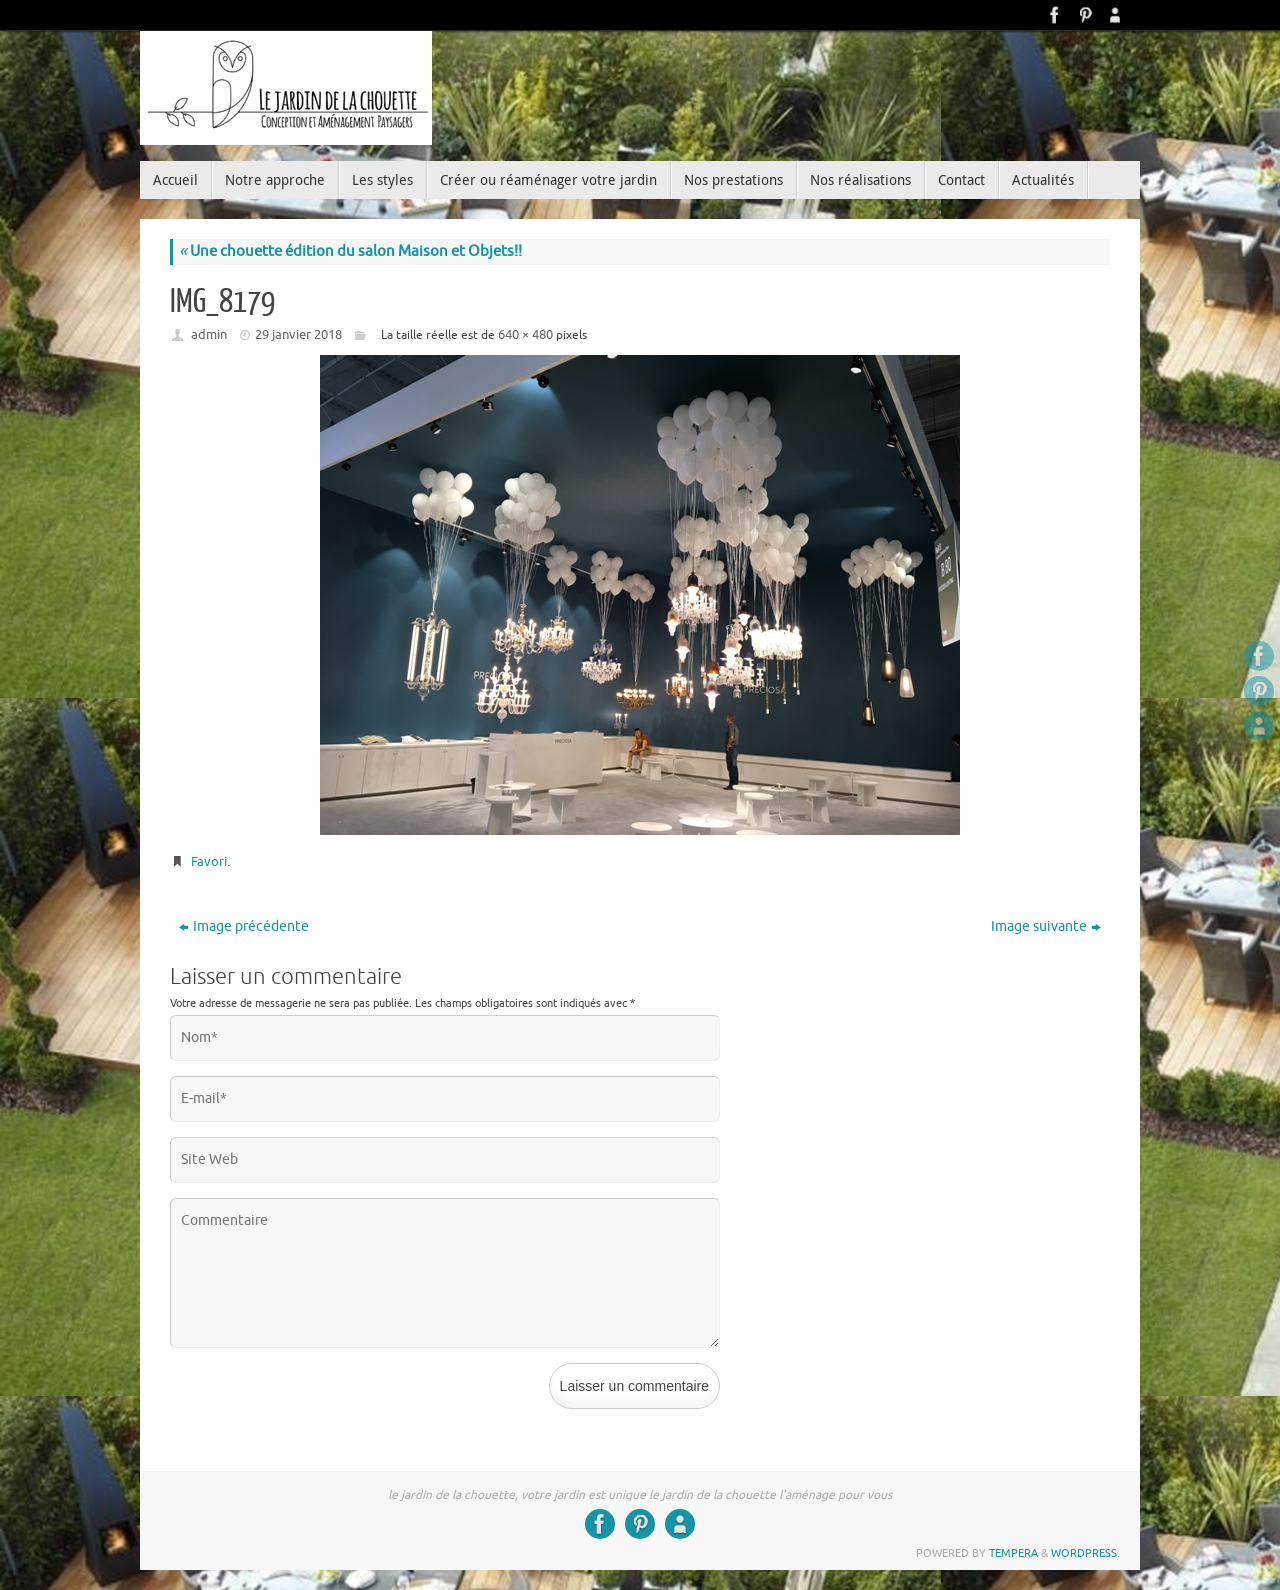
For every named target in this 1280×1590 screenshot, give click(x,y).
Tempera (1013, 1553)
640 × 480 (525, 334)
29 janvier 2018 (298, 334)
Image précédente (244, 926)
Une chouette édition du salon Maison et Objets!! (350, 251)
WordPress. (1085, 1553)
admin (209, 334)
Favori (209, 861)
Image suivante (1046, 926)
